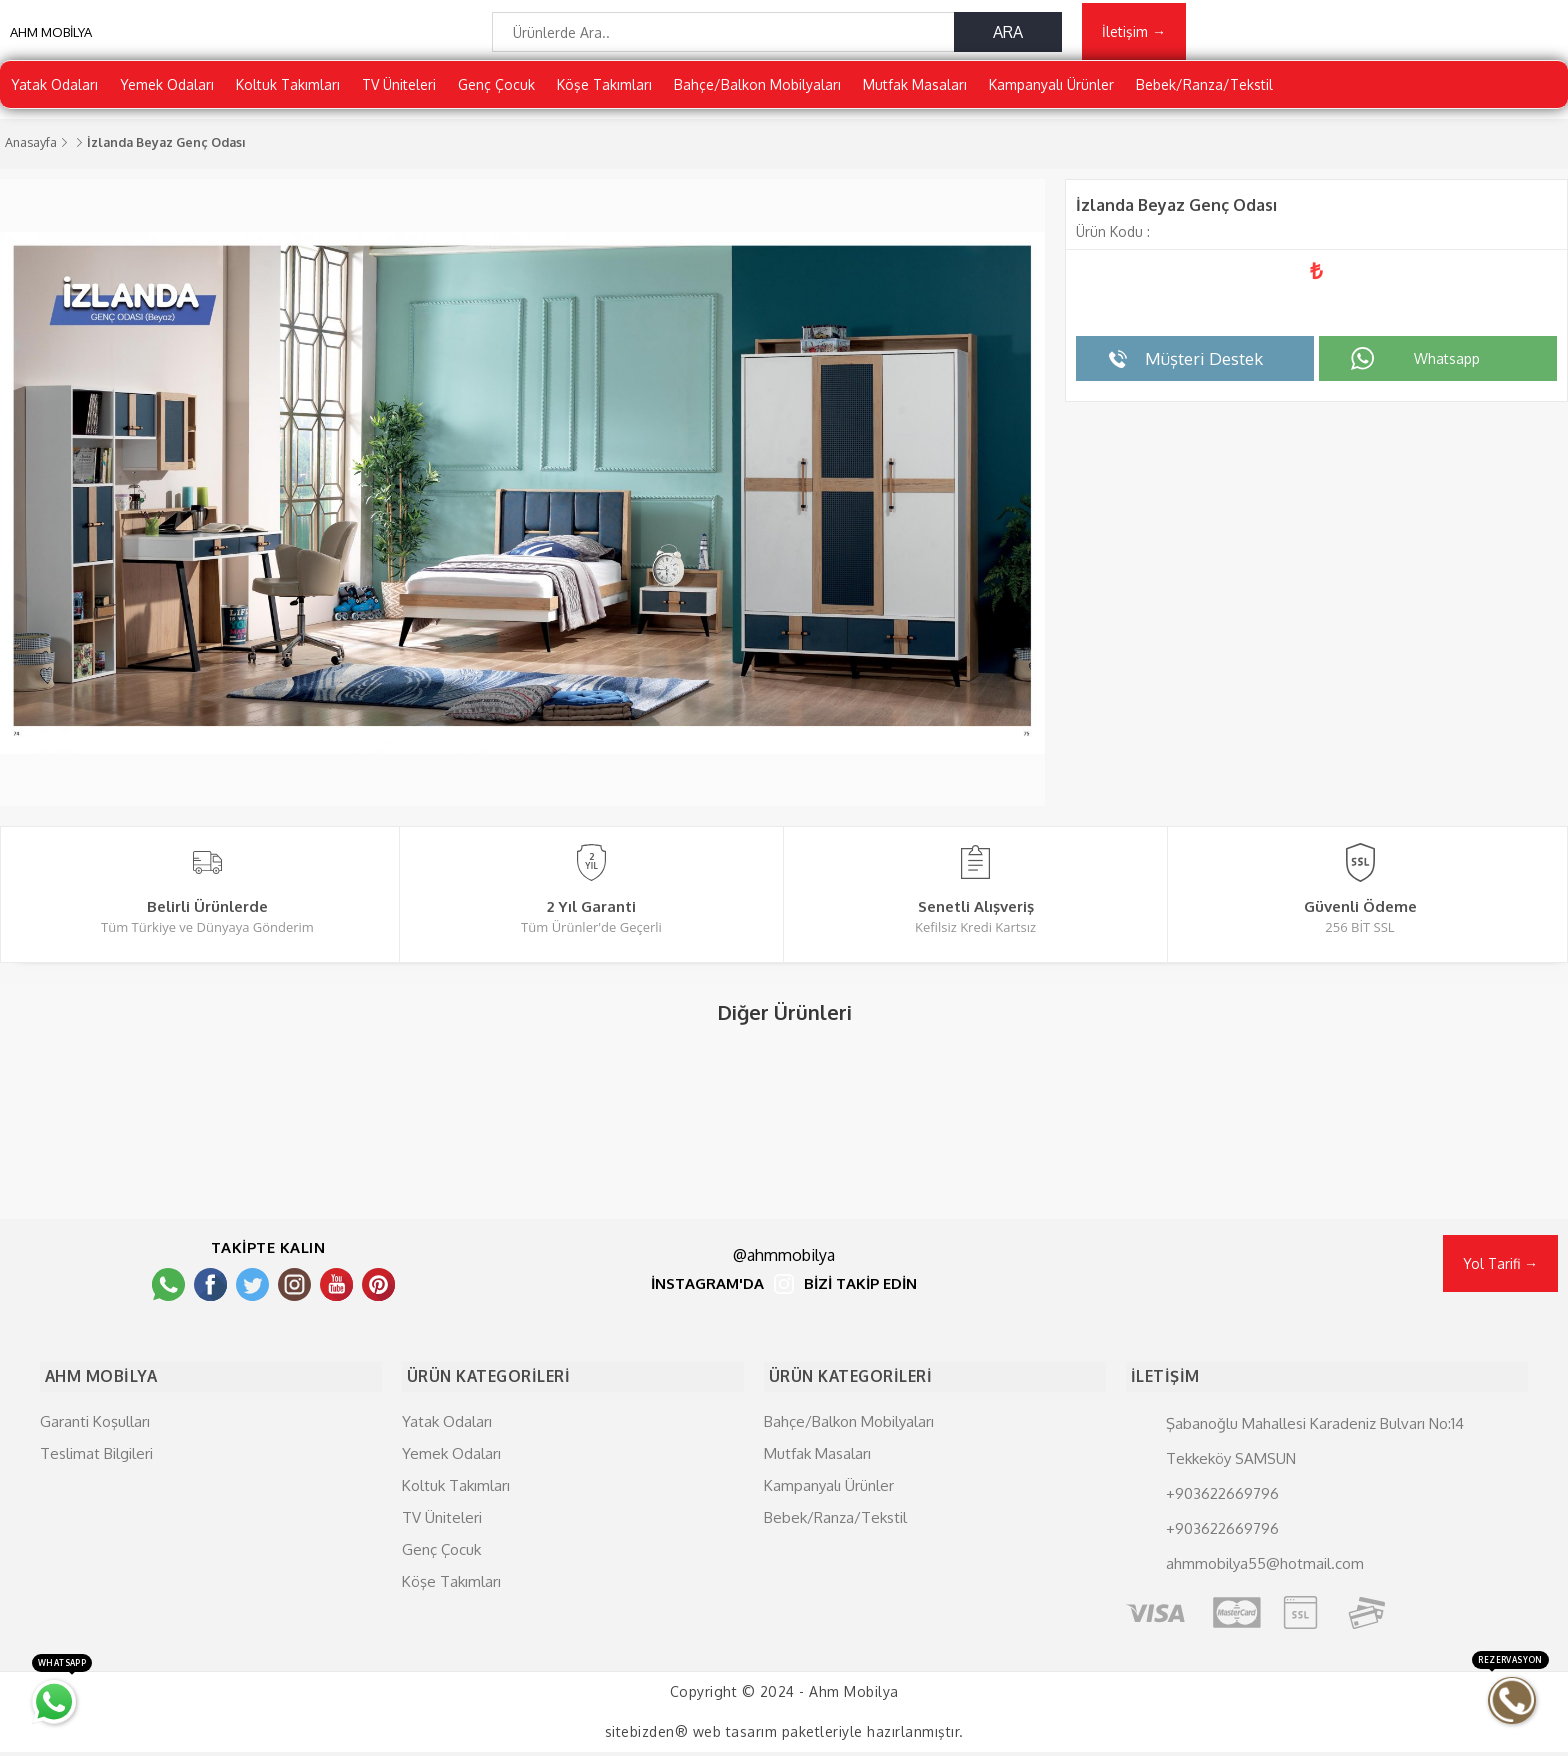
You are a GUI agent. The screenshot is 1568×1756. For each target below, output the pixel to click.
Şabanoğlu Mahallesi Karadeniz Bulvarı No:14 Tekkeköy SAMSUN (1315, 1444)
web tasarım (735, 1735)
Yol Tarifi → (1500, 1273)
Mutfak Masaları (915, 94)
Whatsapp (1447, 368)
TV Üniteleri (399, 94)
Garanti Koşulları (95, 1424)
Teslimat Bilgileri (96, 1456)
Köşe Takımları (604, 94)
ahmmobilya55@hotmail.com (1265, 1566)
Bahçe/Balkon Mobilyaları (757, 94)
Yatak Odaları (54, 94)
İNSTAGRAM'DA (707, 1294)
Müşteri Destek (1204, 368)
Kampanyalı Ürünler (1051, 94)
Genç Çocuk (496, 94)
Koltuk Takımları (288, 94)
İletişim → (1134, 36)
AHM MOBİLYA (51, 40)
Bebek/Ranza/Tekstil (1204, 94)
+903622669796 (1222, 1496)
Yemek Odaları (167, 94)
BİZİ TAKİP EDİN (860, 1294)
